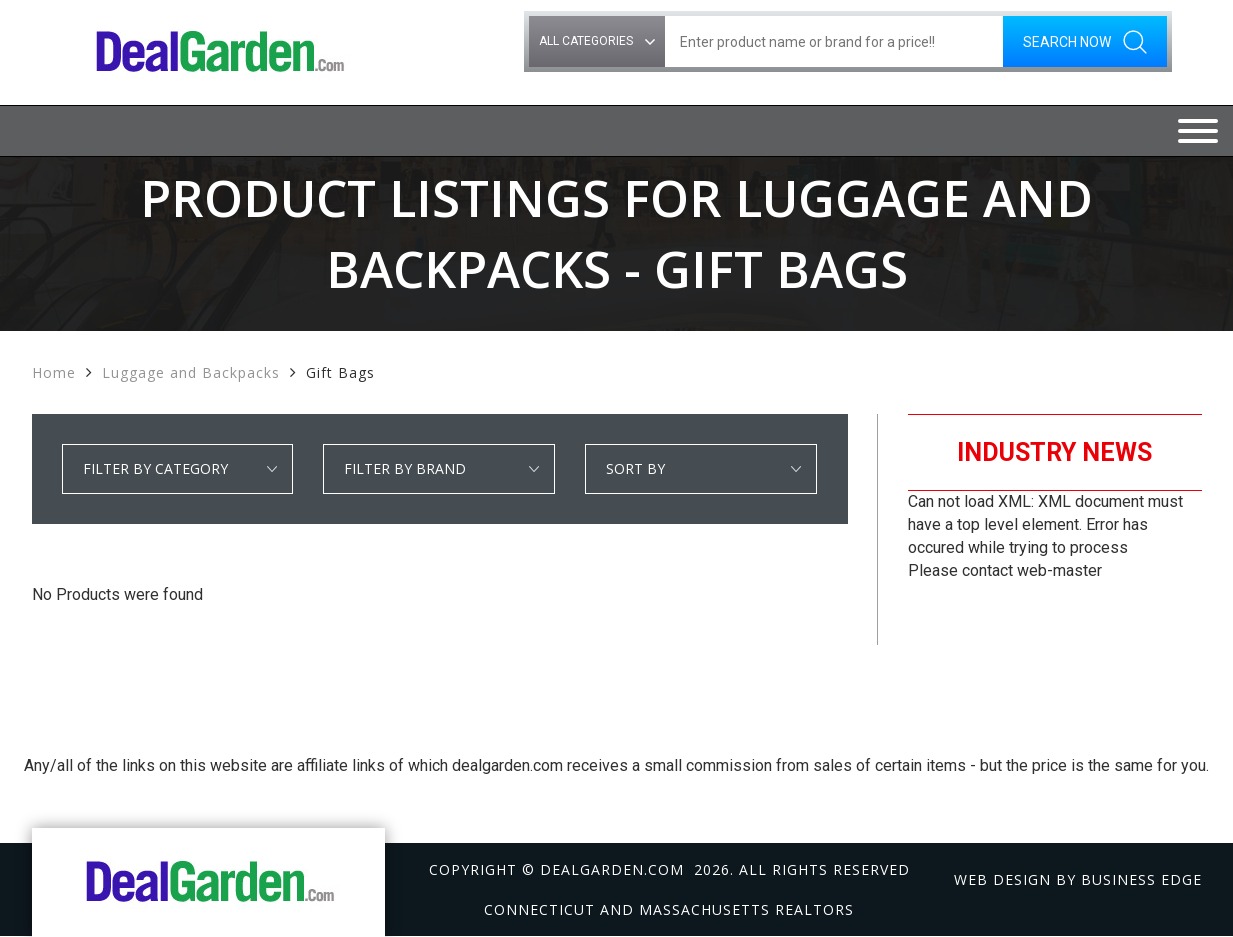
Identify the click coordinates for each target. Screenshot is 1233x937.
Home (54, 372)
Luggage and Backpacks (191, 372)
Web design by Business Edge (1078, 879)
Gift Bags (340, 372)
